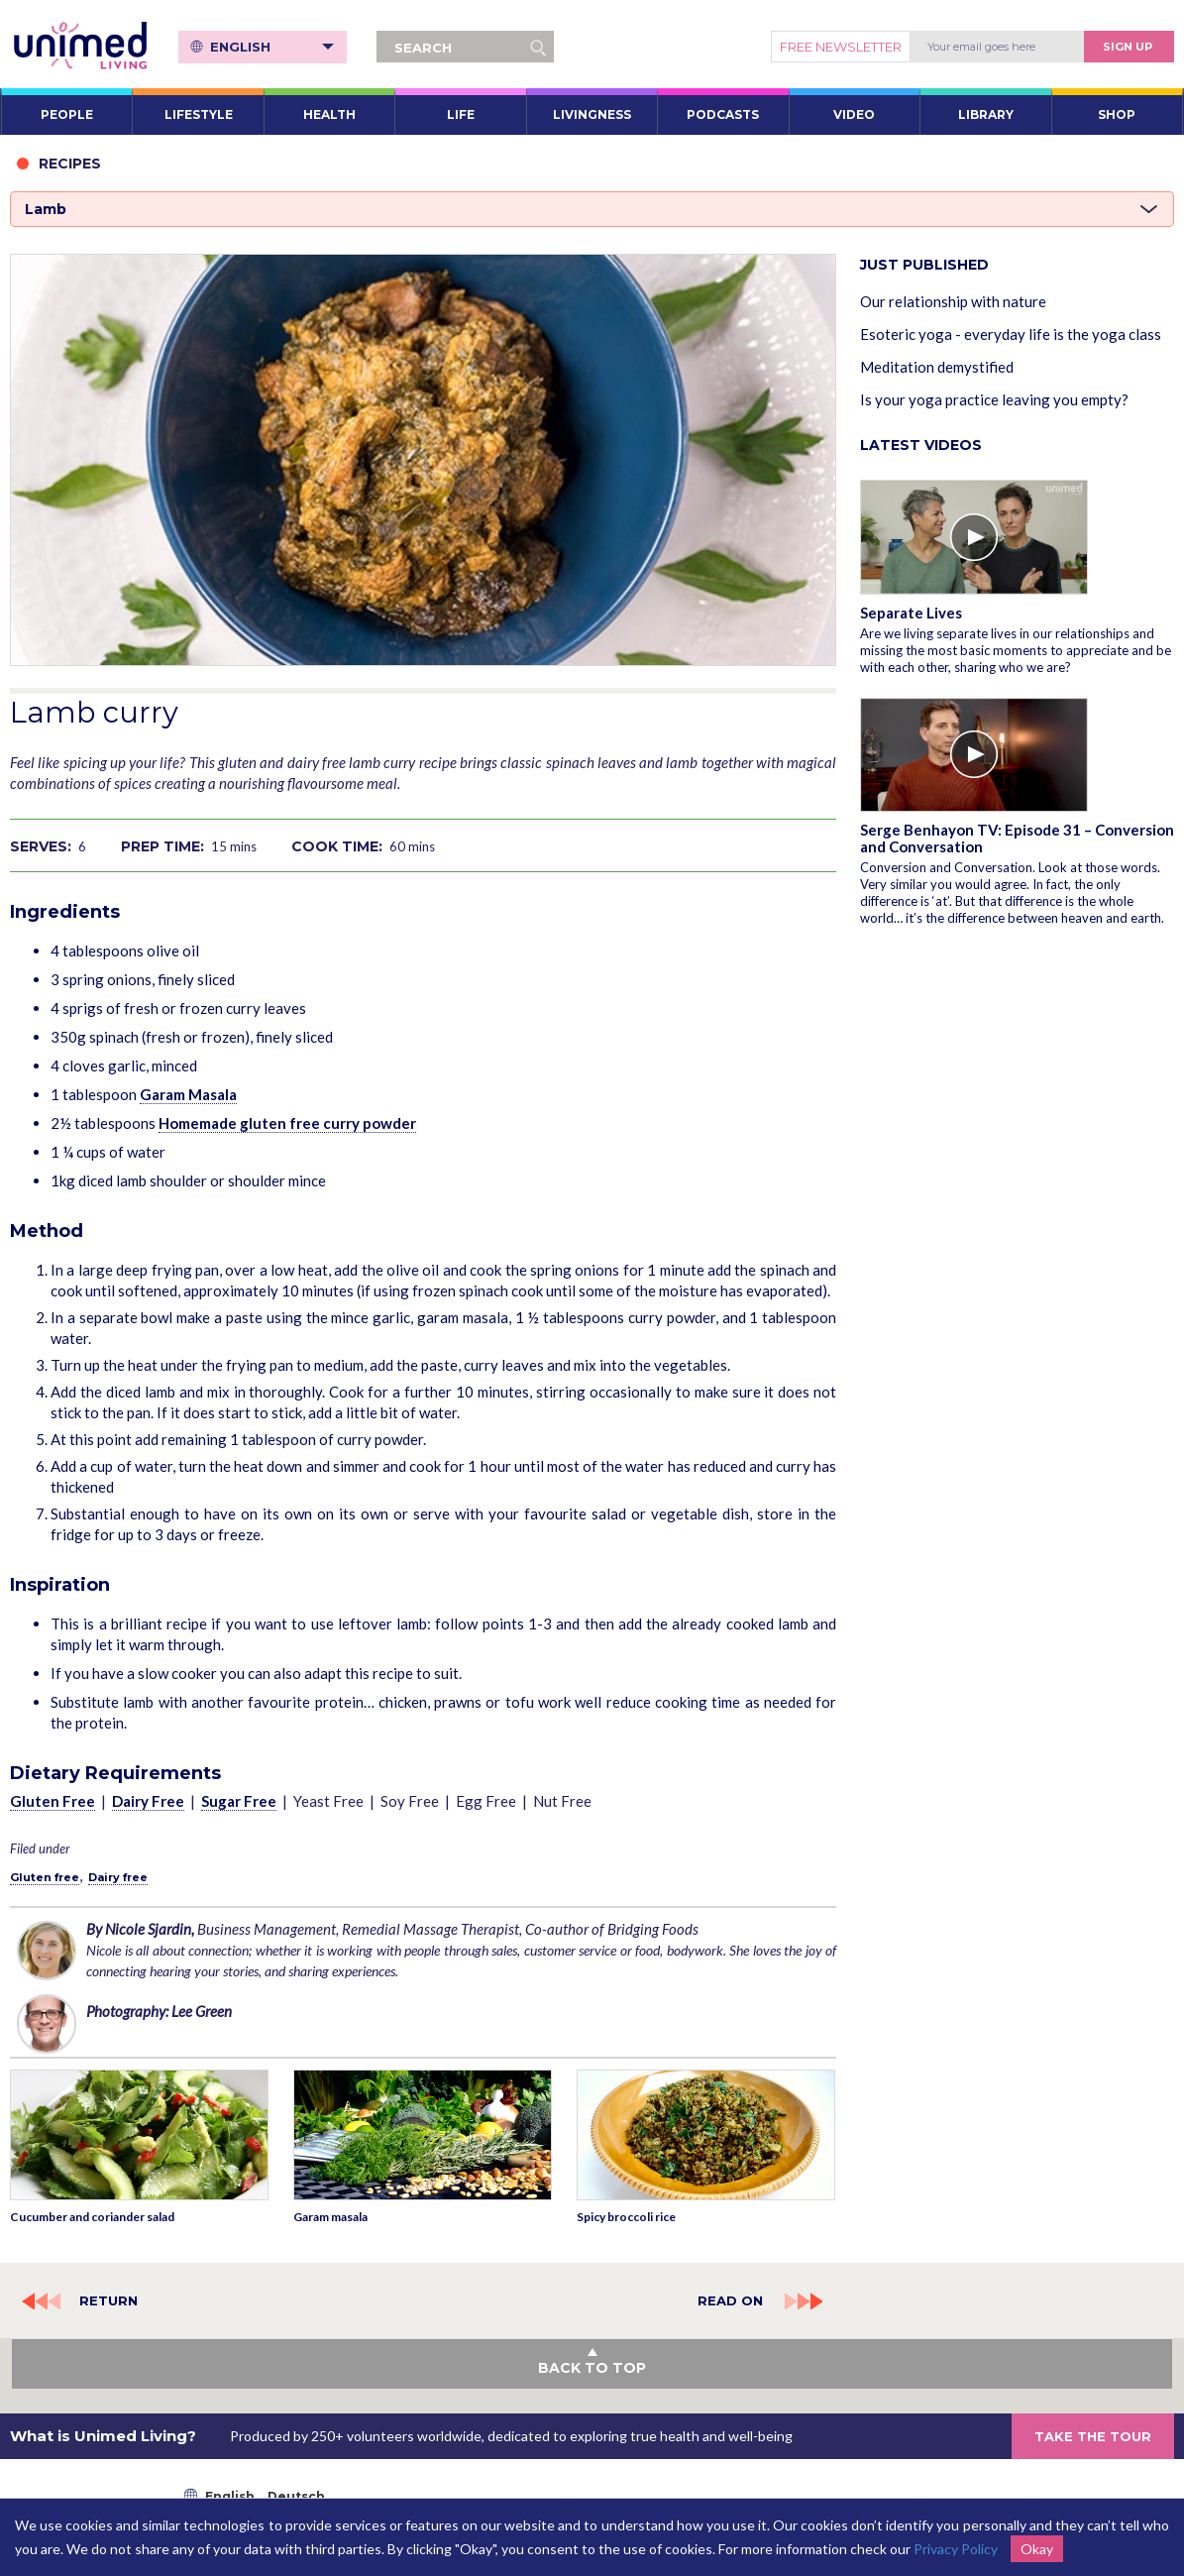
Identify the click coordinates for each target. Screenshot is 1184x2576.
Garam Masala (188, 1094)
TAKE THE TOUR (1092, 2436)
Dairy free (118, 1877)
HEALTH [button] (329, 114)
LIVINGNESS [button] (592, 114)
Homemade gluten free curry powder (287, 1123)
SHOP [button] (1116, 114)
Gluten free (44, 1877)
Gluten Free (52, 1801)
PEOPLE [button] (67, 114)
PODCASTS (723, 114)
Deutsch (296, 2496)
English (272, 47)
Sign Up (1127, 47)
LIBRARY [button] (986, 114)
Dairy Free (148, 1801)
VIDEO (854, 114)
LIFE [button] (461, 114)
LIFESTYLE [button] (198, 114)
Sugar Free (238, 1801)
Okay (1037, 2548)
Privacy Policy (956, 2548)
